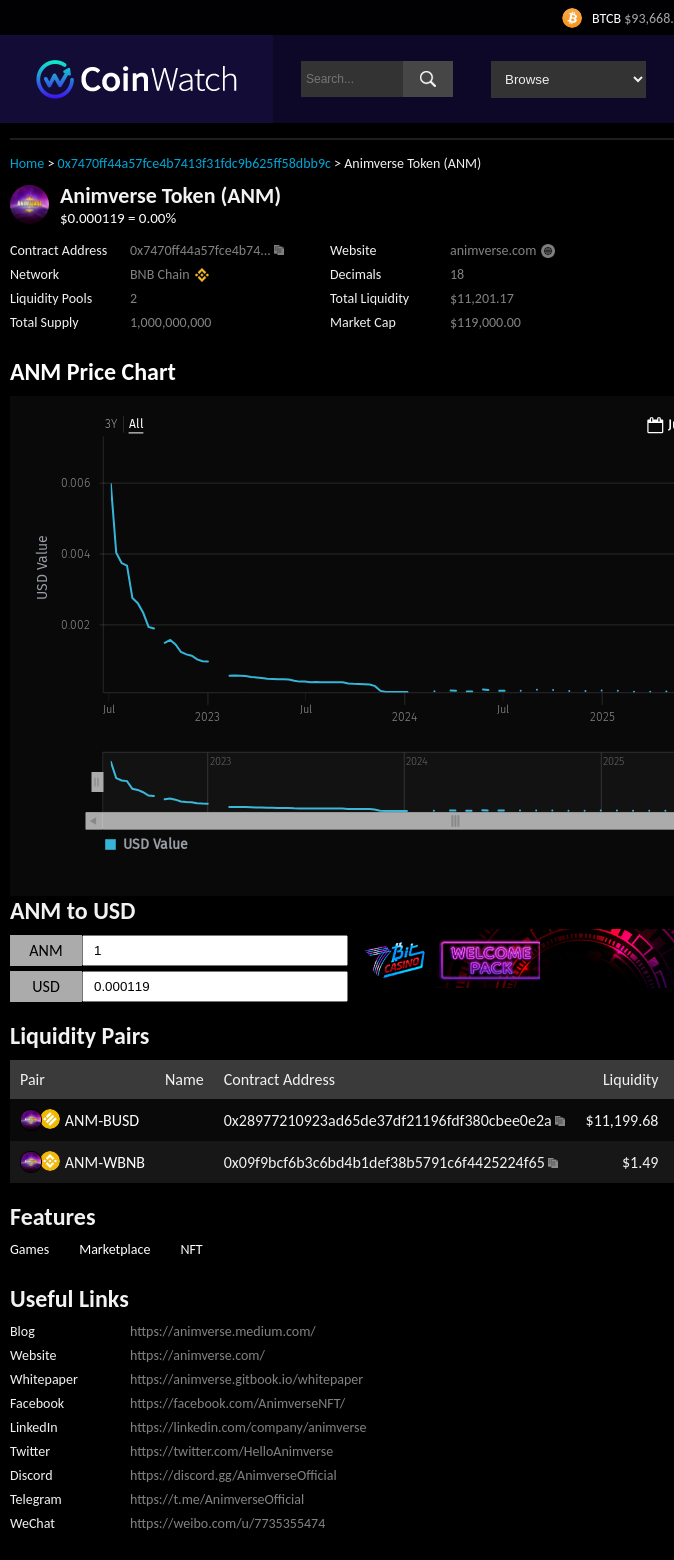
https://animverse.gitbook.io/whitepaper (246, 1379)
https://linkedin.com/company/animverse (248, 1427)
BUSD (121, 1120)
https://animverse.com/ (197, 1355)
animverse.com (493, 250)
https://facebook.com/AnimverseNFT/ (237, 1403)
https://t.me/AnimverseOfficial (217, 1499)
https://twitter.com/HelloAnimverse (231, 1451)
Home (27, 163)
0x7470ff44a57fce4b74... (200, 250)
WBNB (124, 1162)
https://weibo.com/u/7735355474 (227, 1523)
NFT (191, 1249)
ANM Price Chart (93, 371)
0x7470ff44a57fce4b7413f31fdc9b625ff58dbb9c (194, 163)
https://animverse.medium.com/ (223, 1331)
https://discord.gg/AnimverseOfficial (233, 1475)
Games (29, 1249)
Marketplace (114, 1249)
